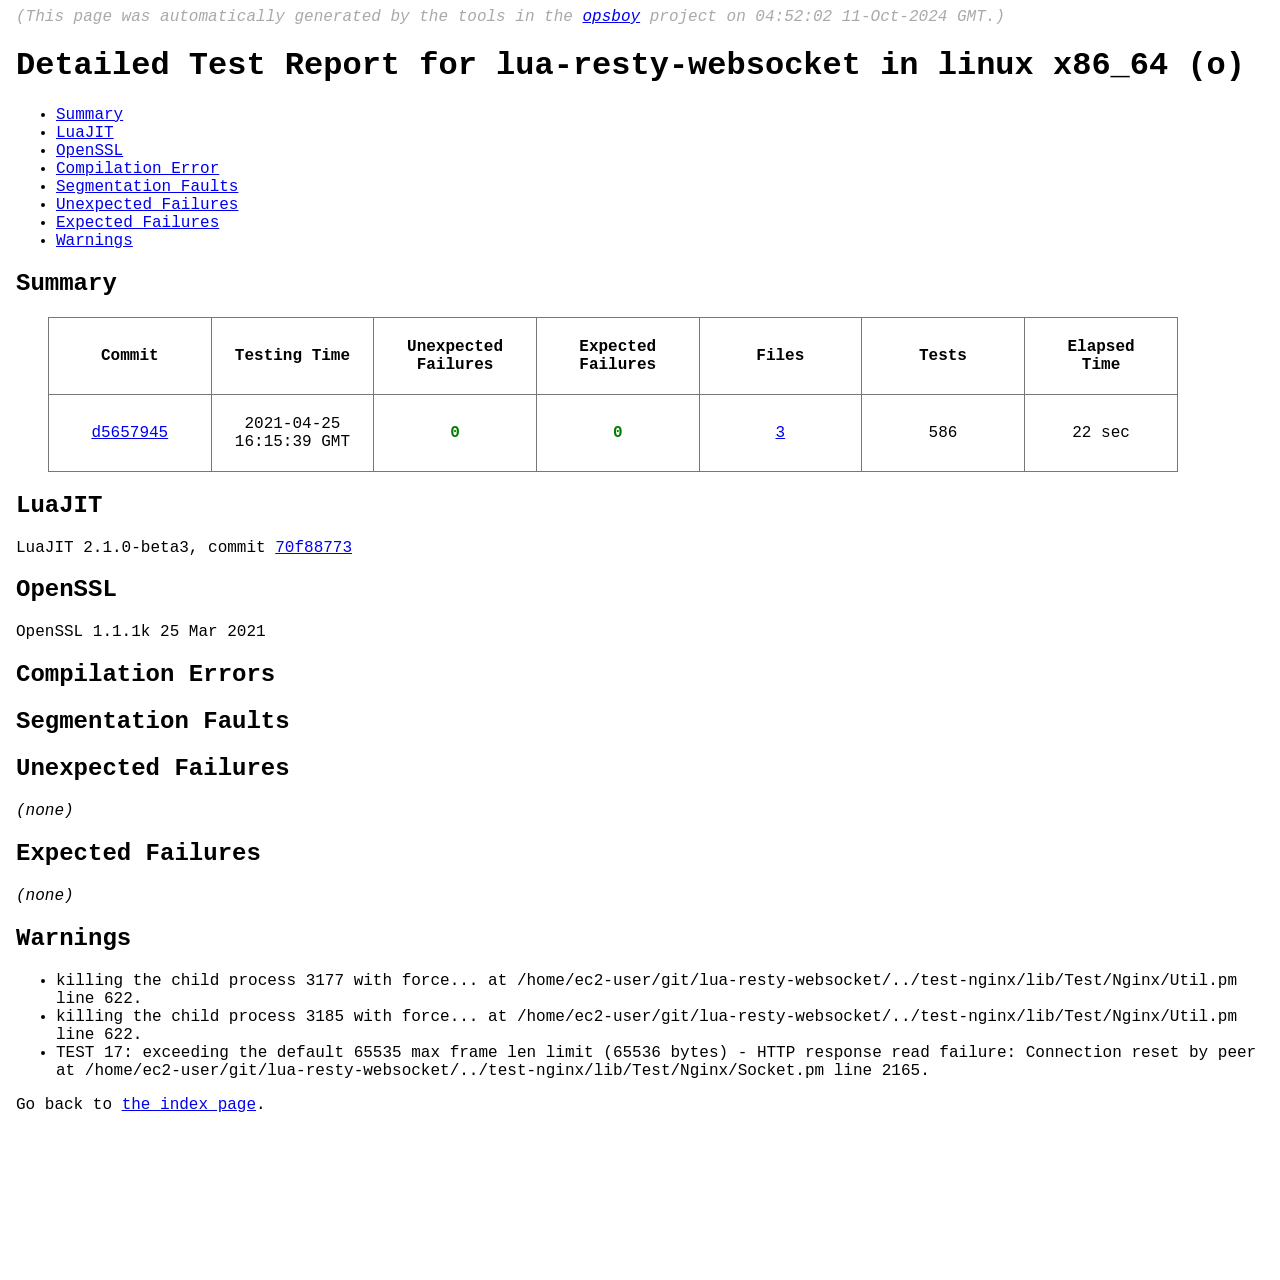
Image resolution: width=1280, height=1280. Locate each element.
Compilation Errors (145, 761)
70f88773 (313, 620)
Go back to (69, 1253)
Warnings (94, 281)
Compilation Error (137, 193)
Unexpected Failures (147, 237)
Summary (89, 127)
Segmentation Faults (147, 215)
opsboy (611, 19)
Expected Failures (137, 259)
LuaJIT (85, 149)
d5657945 (129, 493)
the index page (189, 1253)
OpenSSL (89, 171)
